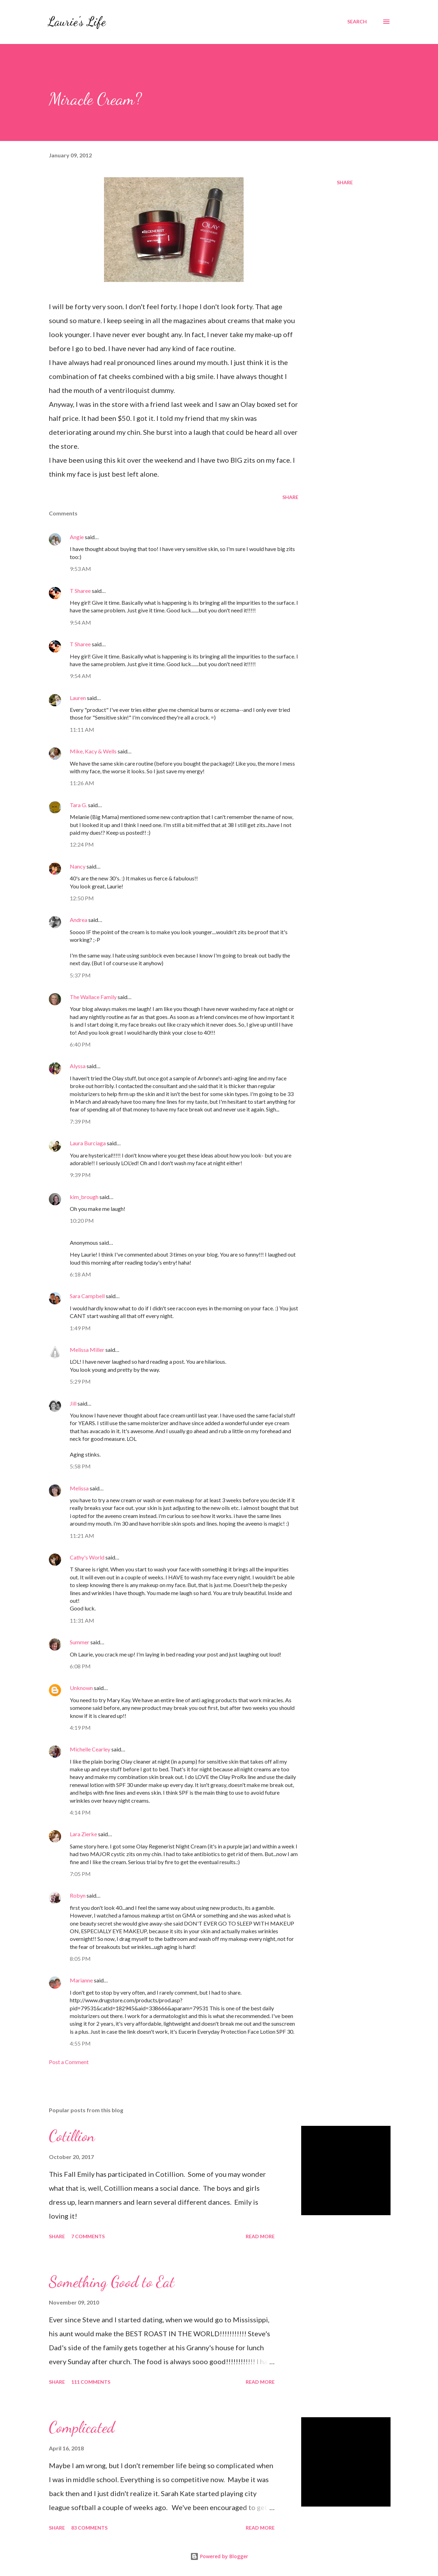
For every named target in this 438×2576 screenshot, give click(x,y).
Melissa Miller (87, 1349)
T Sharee (80, 590)
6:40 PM (80, 1044)
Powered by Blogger (219, 2556)
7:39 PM (80, 1121)
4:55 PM (80, 2043)
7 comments (88, 2236)
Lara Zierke (84, 1834)
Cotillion (72, 2136)
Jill (73, 1403)
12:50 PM (82, 898)
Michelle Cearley (90, 1749)
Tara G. (78, 805)
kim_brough (84, 1196)
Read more (260, 2236)
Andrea (78, 919)
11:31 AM (82, 1620)
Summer (79, 1642)
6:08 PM (80, 1666)
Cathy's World (87, 1557)
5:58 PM (80, 1466)
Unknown (81, 1687)
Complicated (81, 2427)
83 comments (89, 2528)
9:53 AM (80, 568)
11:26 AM (82, 783)
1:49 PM (80, 1328)
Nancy (78, 866)
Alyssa (78, 1066)
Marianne (81, 1980)
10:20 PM (82, 1220)
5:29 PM (80, 1381)
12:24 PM (82, 844)
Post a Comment (69, 2061)
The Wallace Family (93, 996)
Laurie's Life (76, 21)
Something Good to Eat (112, 2282)
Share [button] (345, 182)
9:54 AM (80, 622)
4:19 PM (80, 1727)
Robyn (78, 1895)
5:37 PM (80, 975)
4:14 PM (80, 1812)
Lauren (78, 697)
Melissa (79, 1488)
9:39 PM (80, 1174)
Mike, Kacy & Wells (93, 751)
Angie (77, 537)
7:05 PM (80, 1873)
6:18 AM (80, 1274)
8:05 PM (80, 1958)
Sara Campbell (87, 1296)
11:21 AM (82, 1535)
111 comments (90, 2382)
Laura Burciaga (88, 1143)
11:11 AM (82, 729)
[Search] (357, 21)
